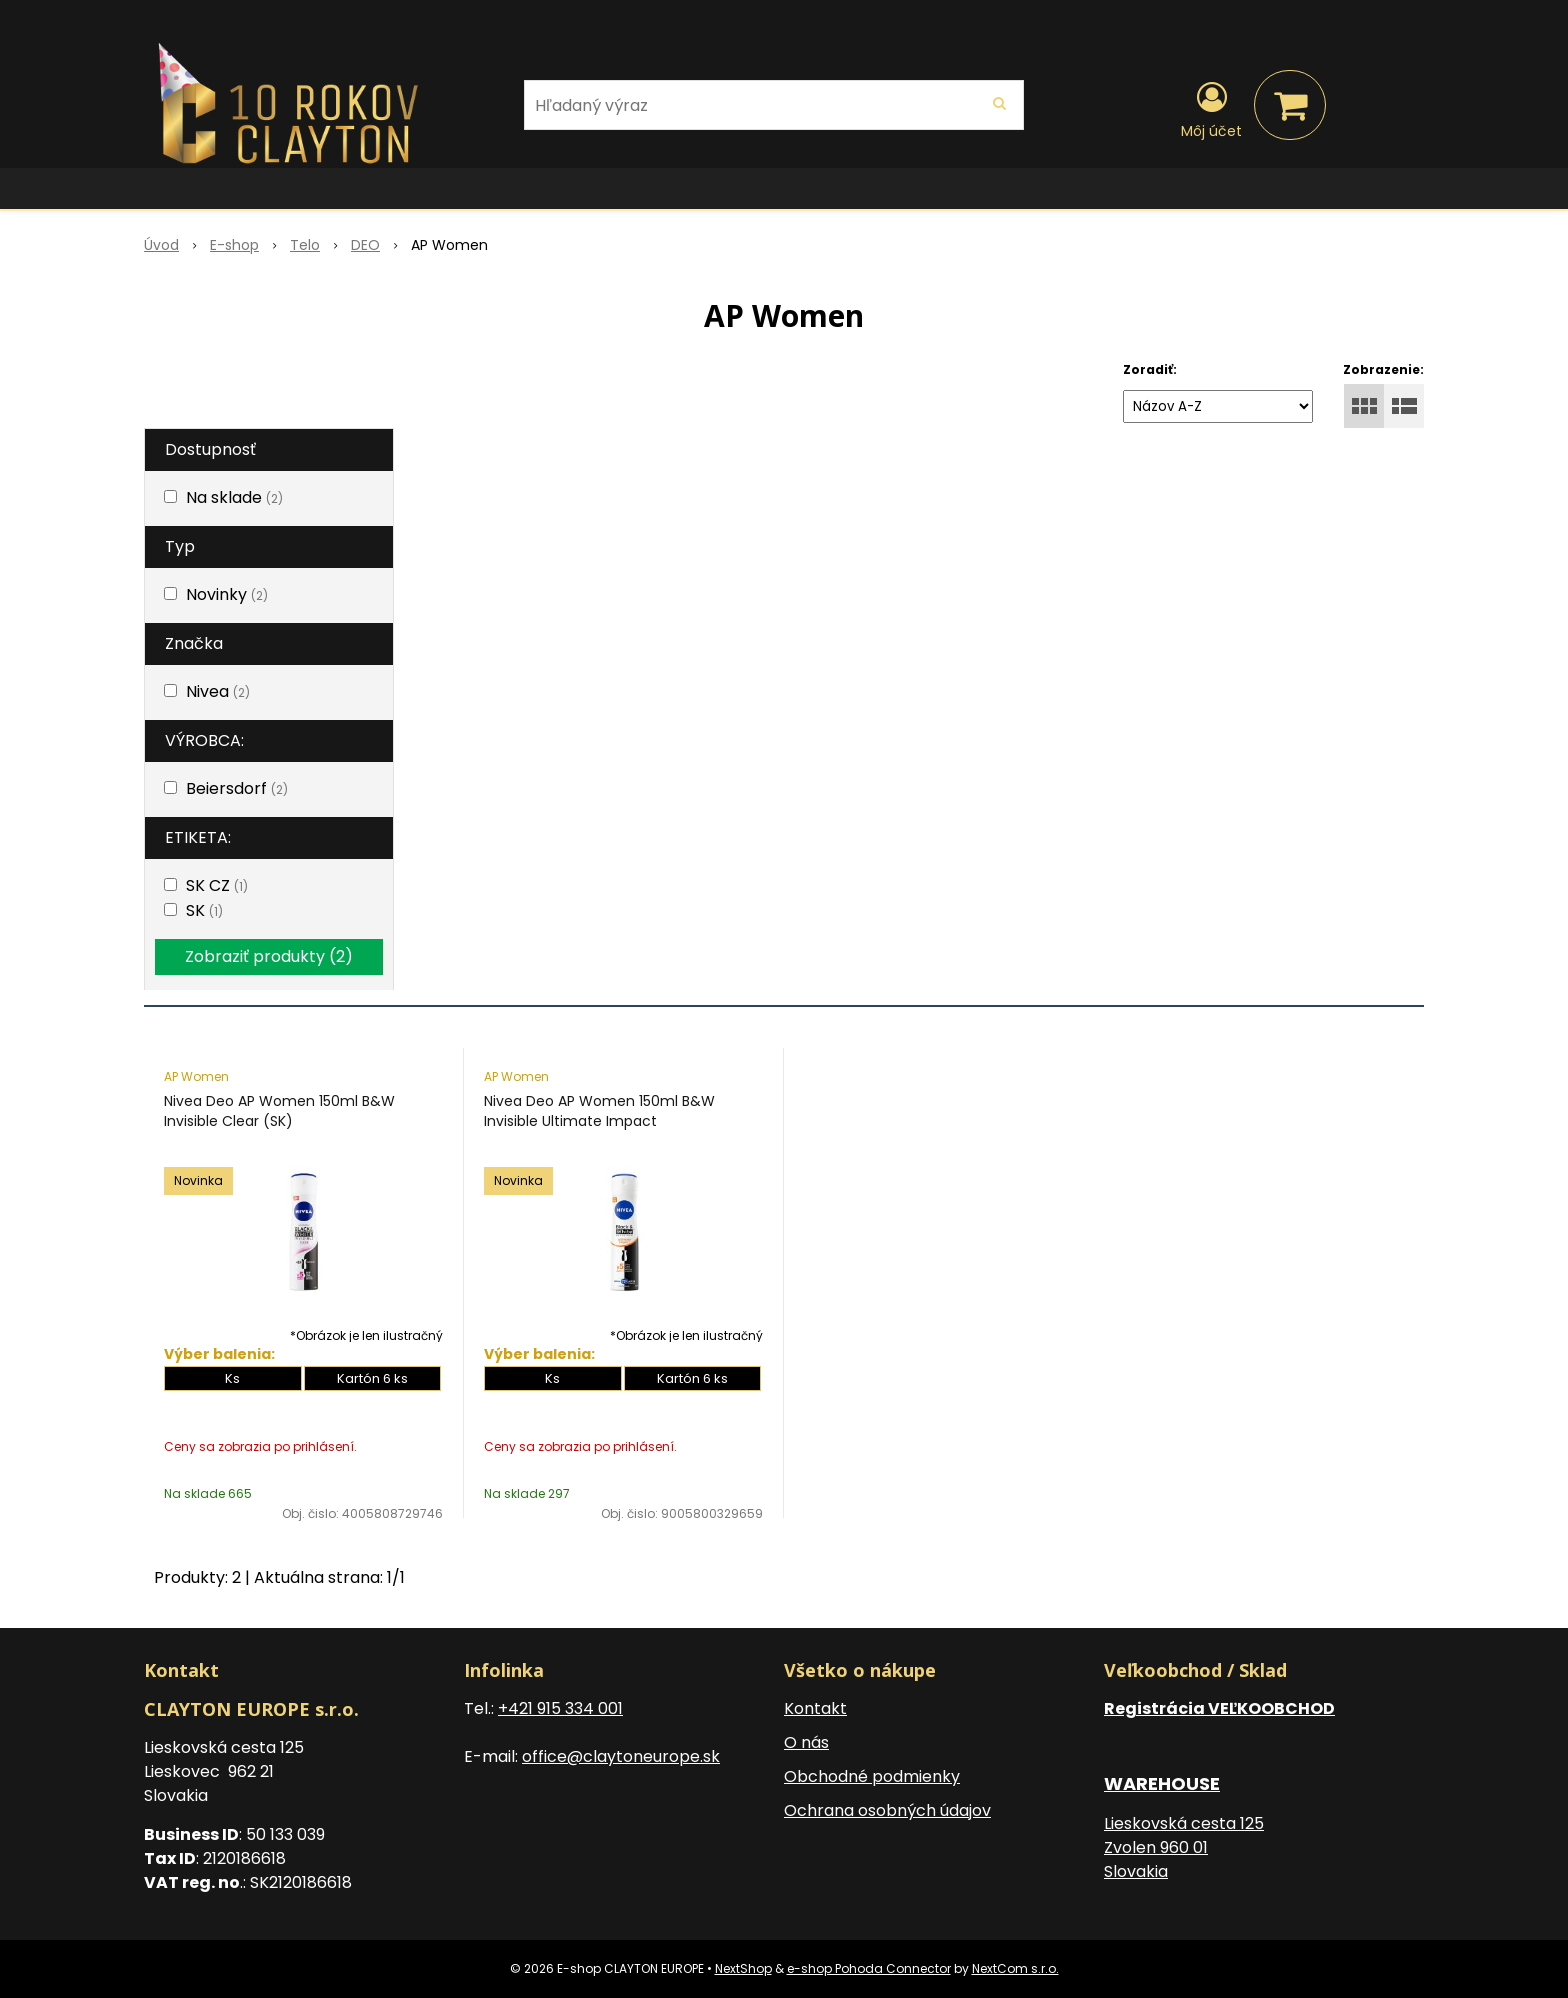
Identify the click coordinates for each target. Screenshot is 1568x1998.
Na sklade (234, 497)
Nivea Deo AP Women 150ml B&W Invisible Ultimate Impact (599, 1111)
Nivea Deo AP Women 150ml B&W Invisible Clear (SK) (279, 1111)
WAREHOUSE (1162, 1783)
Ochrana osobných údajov (887, 1810)
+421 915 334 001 (560, 1708)
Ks (232, 1378)
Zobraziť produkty (269, 956)
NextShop (743, 1968)
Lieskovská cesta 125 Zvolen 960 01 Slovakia (1184, 1847)
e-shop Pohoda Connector (869, 1968)
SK (204, 910)
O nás (806, 1742)
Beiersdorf (237, 788)
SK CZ (217, 885)
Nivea (218, 691)
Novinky (227, 594)
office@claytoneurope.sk (621, 1756)
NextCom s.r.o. (1015, 1968)
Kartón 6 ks (372, 1378)
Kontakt (815, 1708)
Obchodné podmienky (872, 1776)
